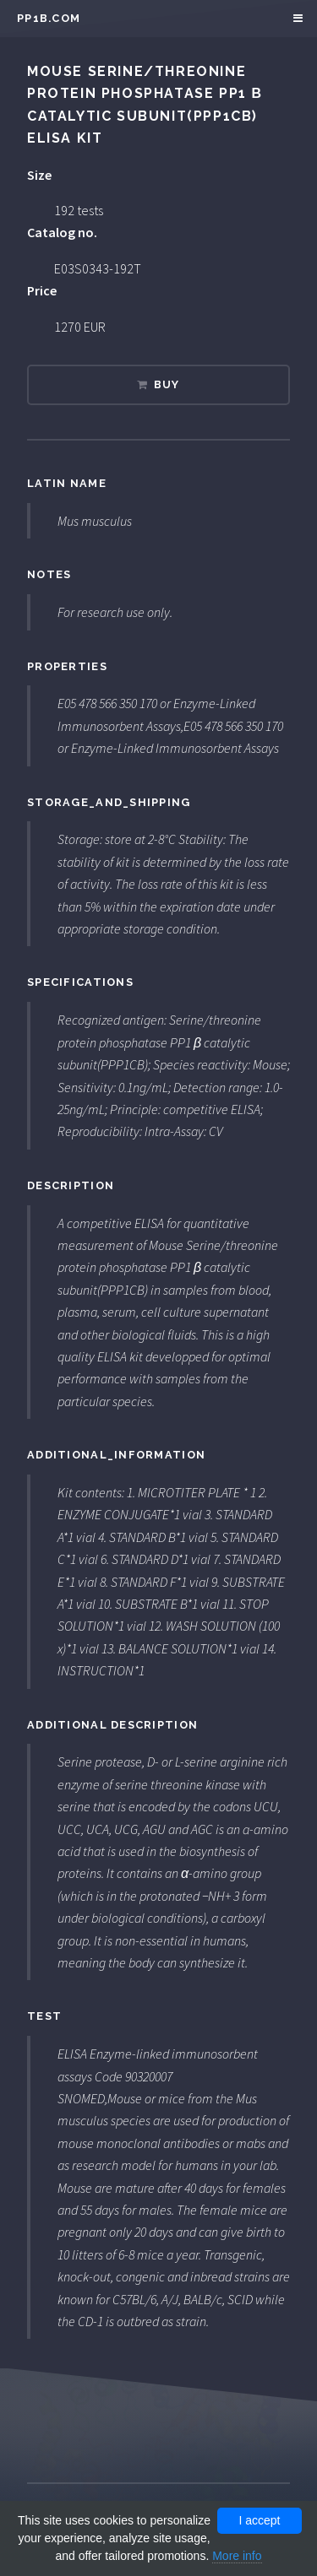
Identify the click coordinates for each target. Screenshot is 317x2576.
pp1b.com (48, 18)
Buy (167, 384)
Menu (295, 18)
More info (236, 2555)
